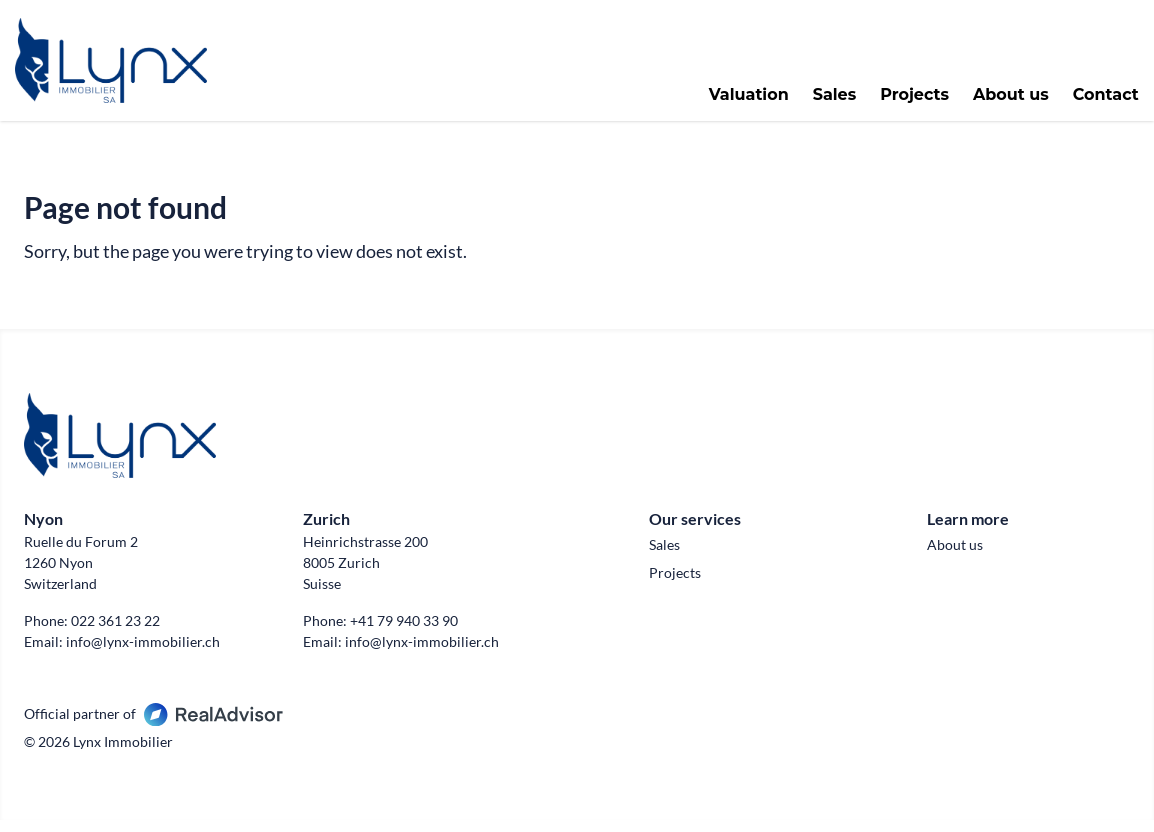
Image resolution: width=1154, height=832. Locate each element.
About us (1002, 101)
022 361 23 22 (115, 632)
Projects (906, 101)
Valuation (740, 101)
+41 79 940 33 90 (404, 632)
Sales (826, 101)
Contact (1097, 101)
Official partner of (153, 725)
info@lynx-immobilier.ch (143, 653)
